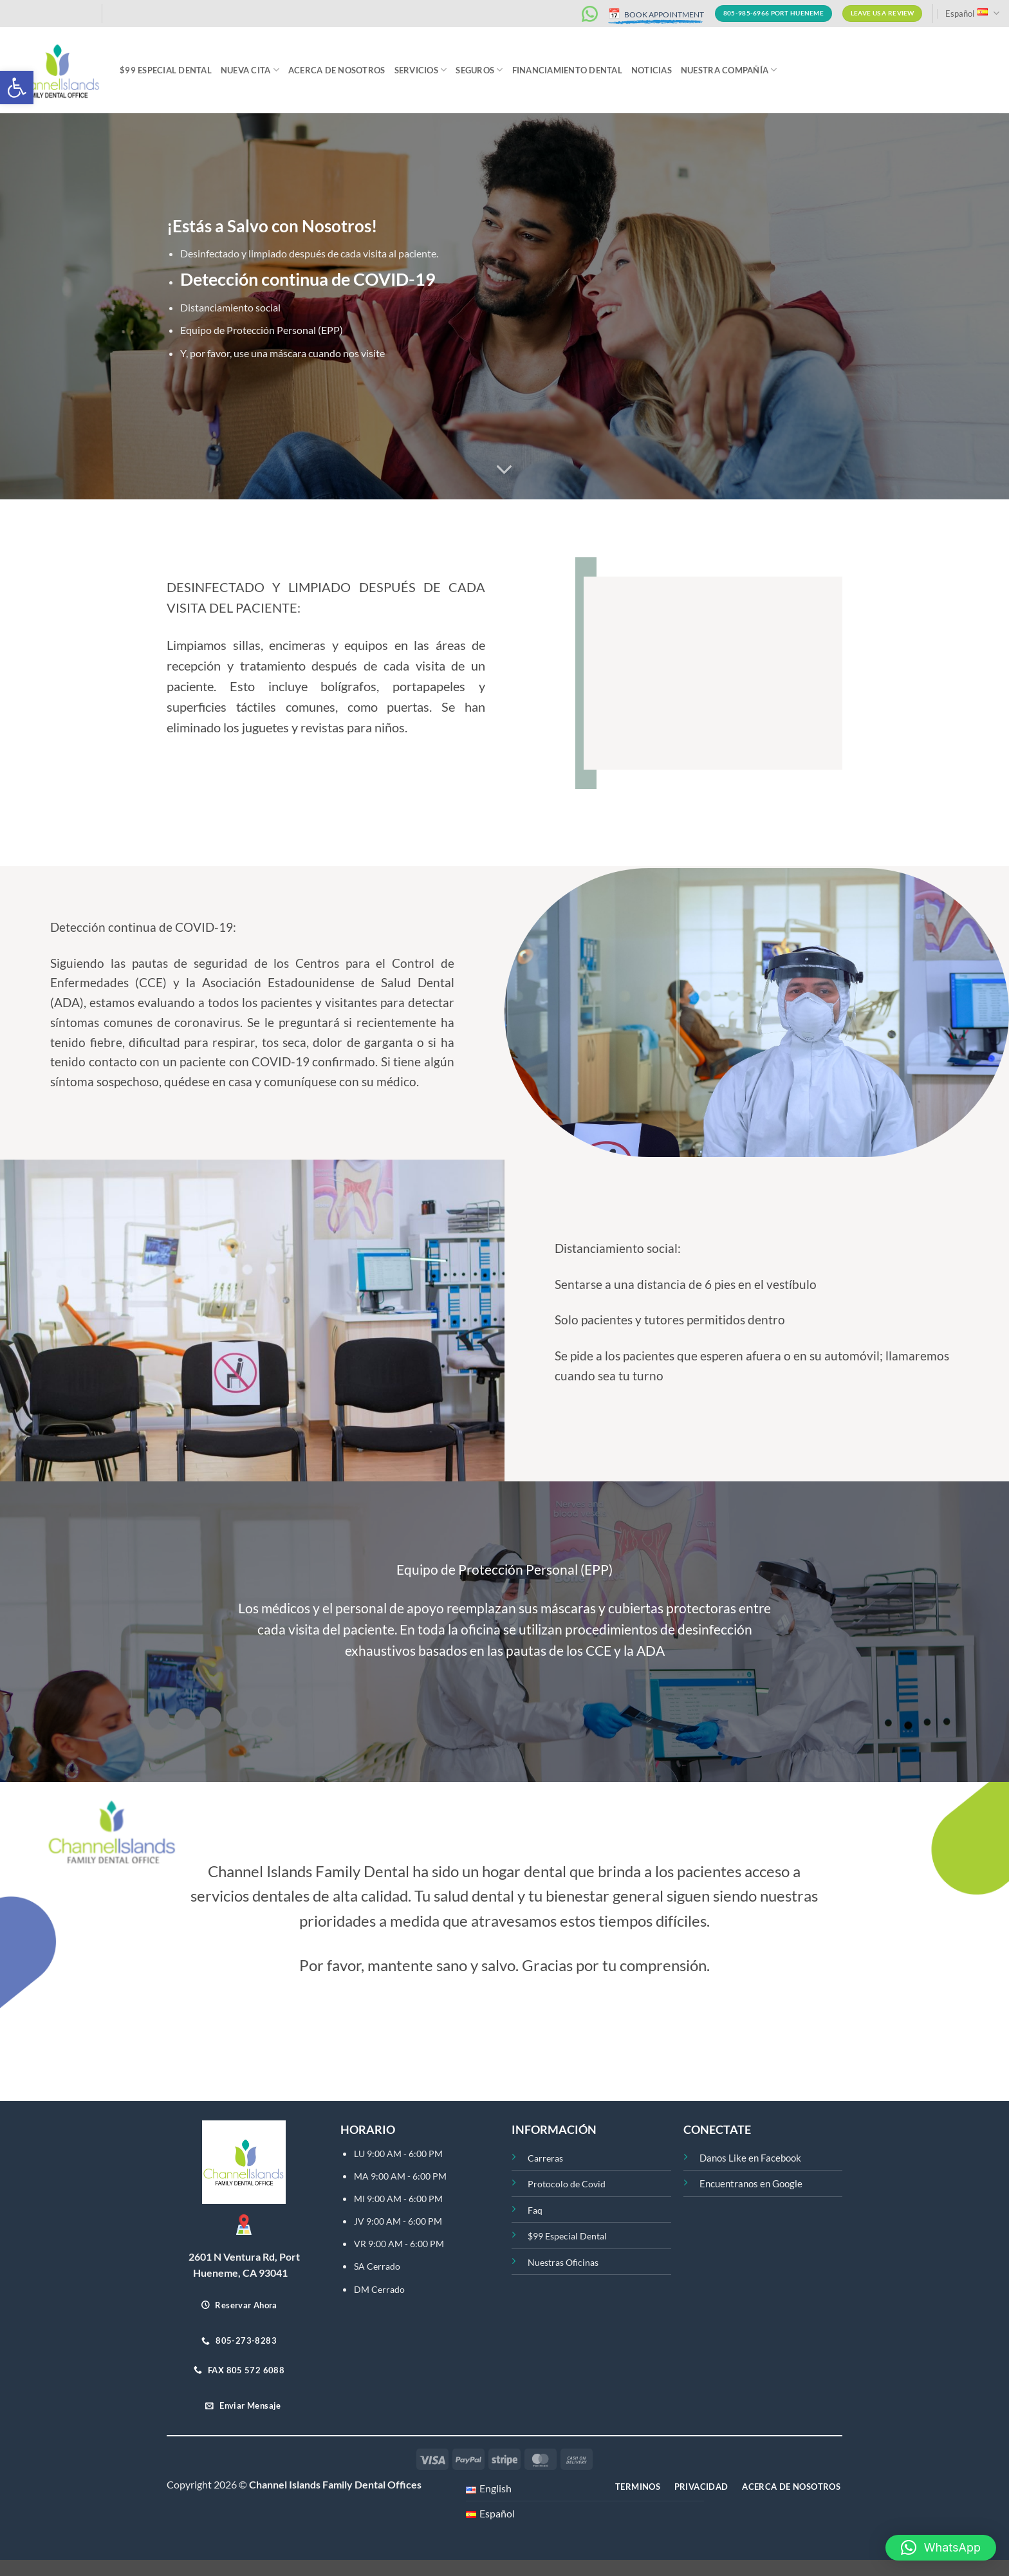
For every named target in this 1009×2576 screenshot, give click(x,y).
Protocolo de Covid (567, 2183)
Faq (535, 2210)
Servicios (420, 70)
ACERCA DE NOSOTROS (336, 70)
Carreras (545, 2158)
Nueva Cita (250, 70)
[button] (16, 87)
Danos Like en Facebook (750, 2158)
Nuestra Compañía (729, 70)
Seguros (479, 70)
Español (972, 13)
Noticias (651, 70)
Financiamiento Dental (567, 70)
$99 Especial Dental (166, 70)
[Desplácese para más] (504, 469)
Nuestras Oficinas (563, 2262)
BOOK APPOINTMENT (656, 14)
